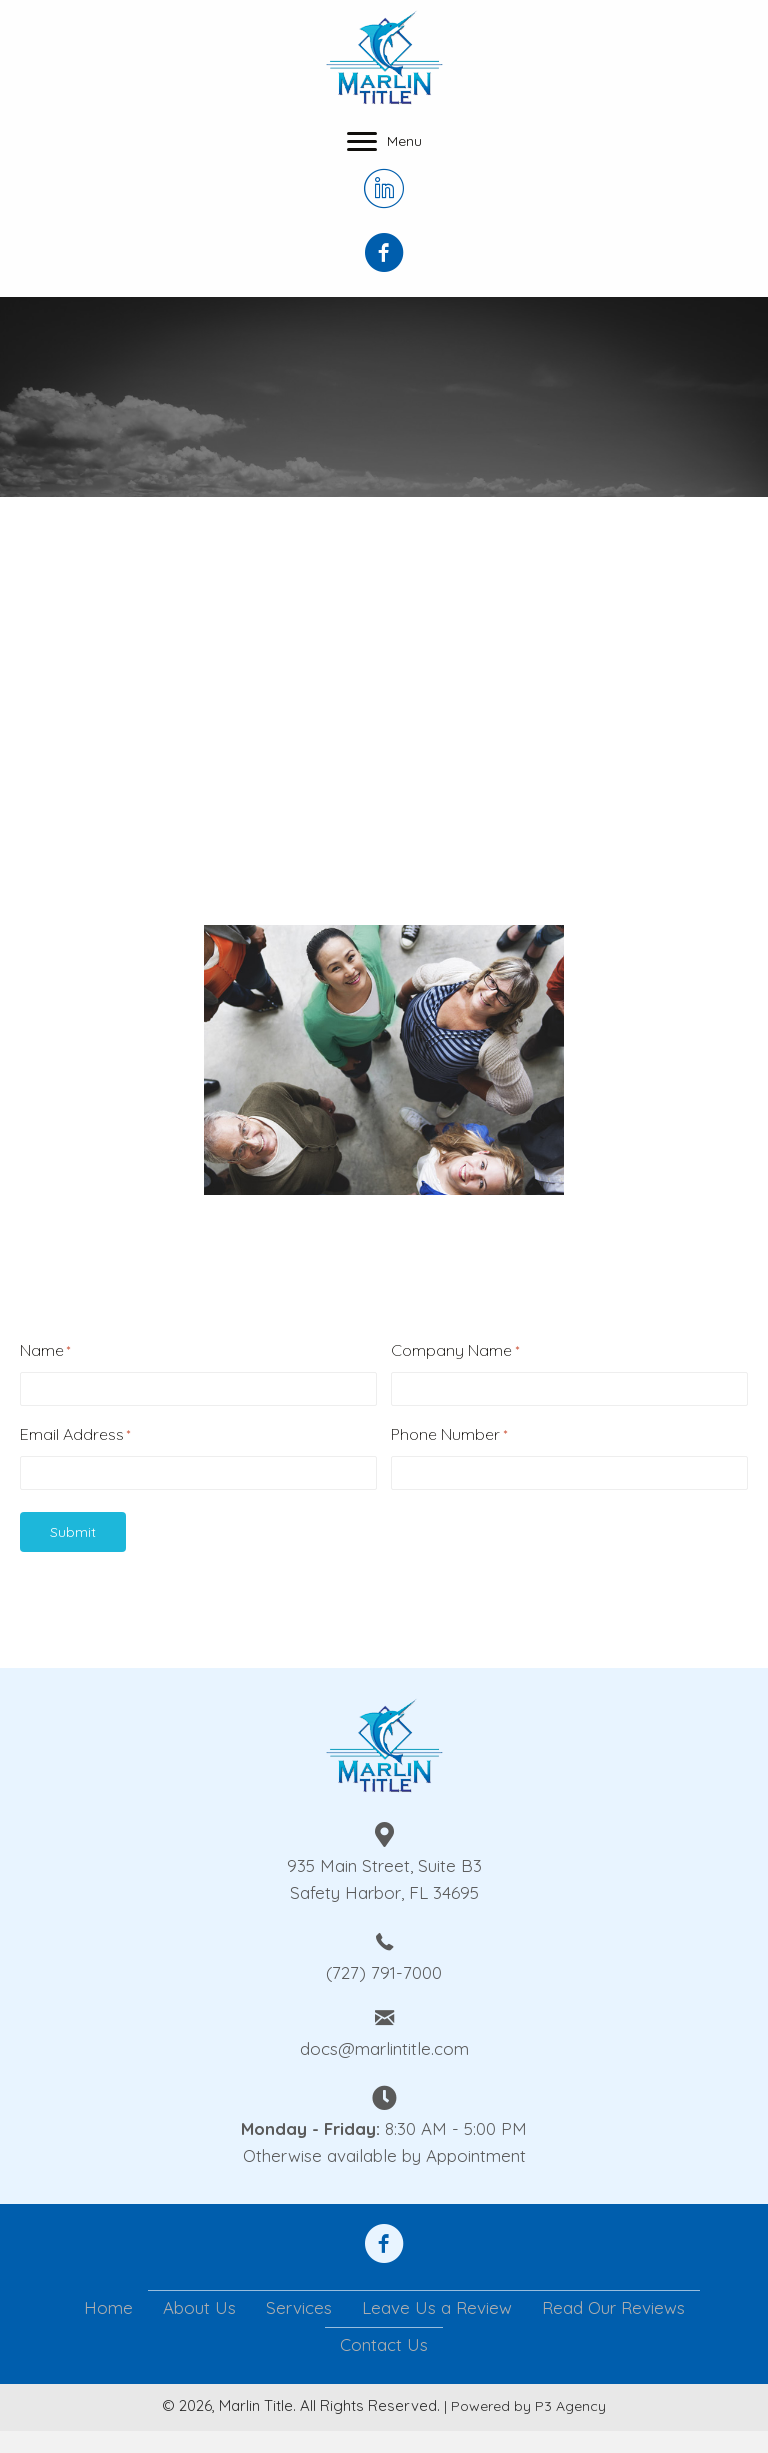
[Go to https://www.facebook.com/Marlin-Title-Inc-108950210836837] (384, 255)
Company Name (454, 1351)
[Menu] (384, 142)
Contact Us (384, 2344)
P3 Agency (570, 2406)
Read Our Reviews (613, 2307)
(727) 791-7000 (384, 1972)
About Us (199, 2307)
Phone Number (448, 1435)
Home (108, 2307)
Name (45, 1351)
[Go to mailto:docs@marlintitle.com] (384, 2031)
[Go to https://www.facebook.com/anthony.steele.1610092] (384, 2246)
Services (299, 2307)
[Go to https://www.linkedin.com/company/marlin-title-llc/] (384, 191)
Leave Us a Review (437, 2307)
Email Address (75, 1435)
